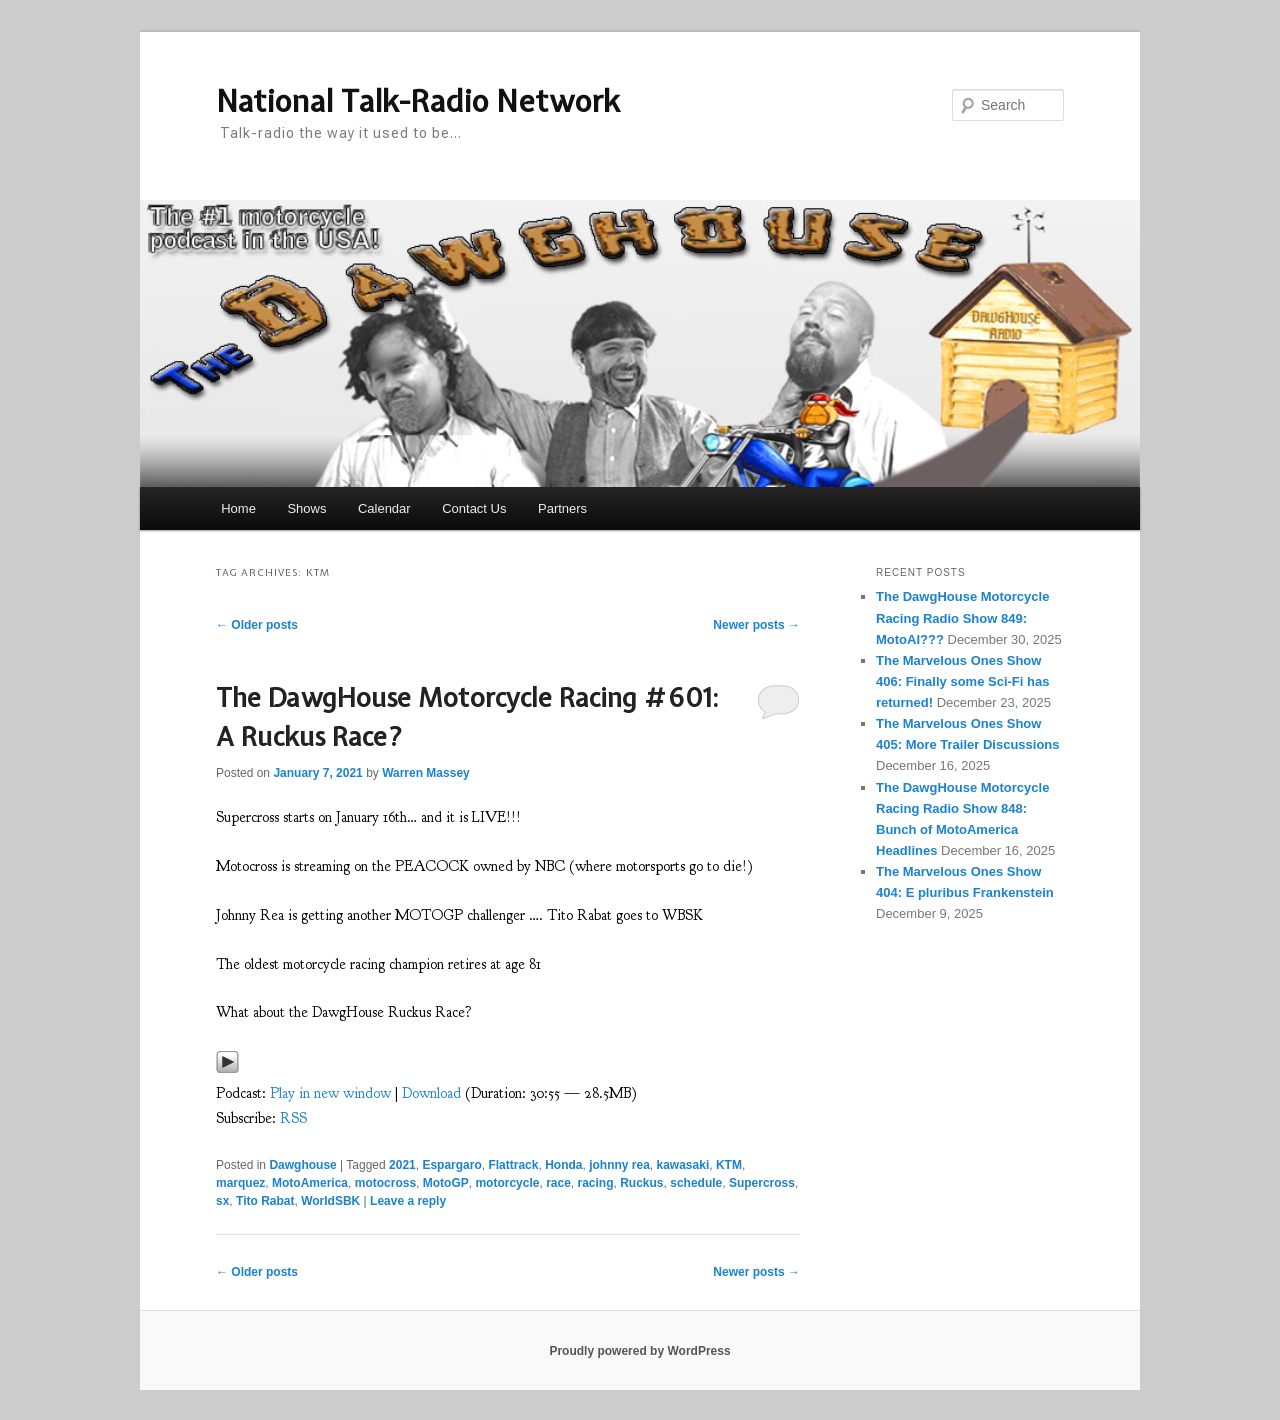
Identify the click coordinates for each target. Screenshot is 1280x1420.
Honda (563, 1165)
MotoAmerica (310, 1183)
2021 (402, 1165)
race (558, 1183)
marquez (240, 1183)
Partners (562, 508)
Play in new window (330, 1093)
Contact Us (474, 508)
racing (596, 1183)
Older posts (257, 625)
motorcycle (507, 1183)
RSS (293, 1118)
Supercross (762, 1183)
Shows (306, 508)
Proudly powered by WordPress (639, 1351)
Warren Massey (426, 773)
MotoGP (446, 1183)
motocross (385, 1183)
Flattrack (513, 1165)
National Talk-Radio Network (418, 101)
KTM (729, 1165)
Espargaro (451, 1165)
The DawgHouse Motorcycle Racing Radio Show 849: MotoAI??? (962, 617)
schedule (696, 1183)
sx (222, 1201)
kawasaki (683, 1165)
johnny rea (619, 1165)
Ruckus (641, 1183)
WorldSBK (330, 1201)
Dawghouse (302, 1165)
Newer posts (756, 625)
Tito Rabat (265, 1201)
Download (431, 1093)
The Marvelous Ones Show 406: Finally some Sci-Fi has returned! (962, 681)
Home (238, 508)
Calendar (384, 508)
